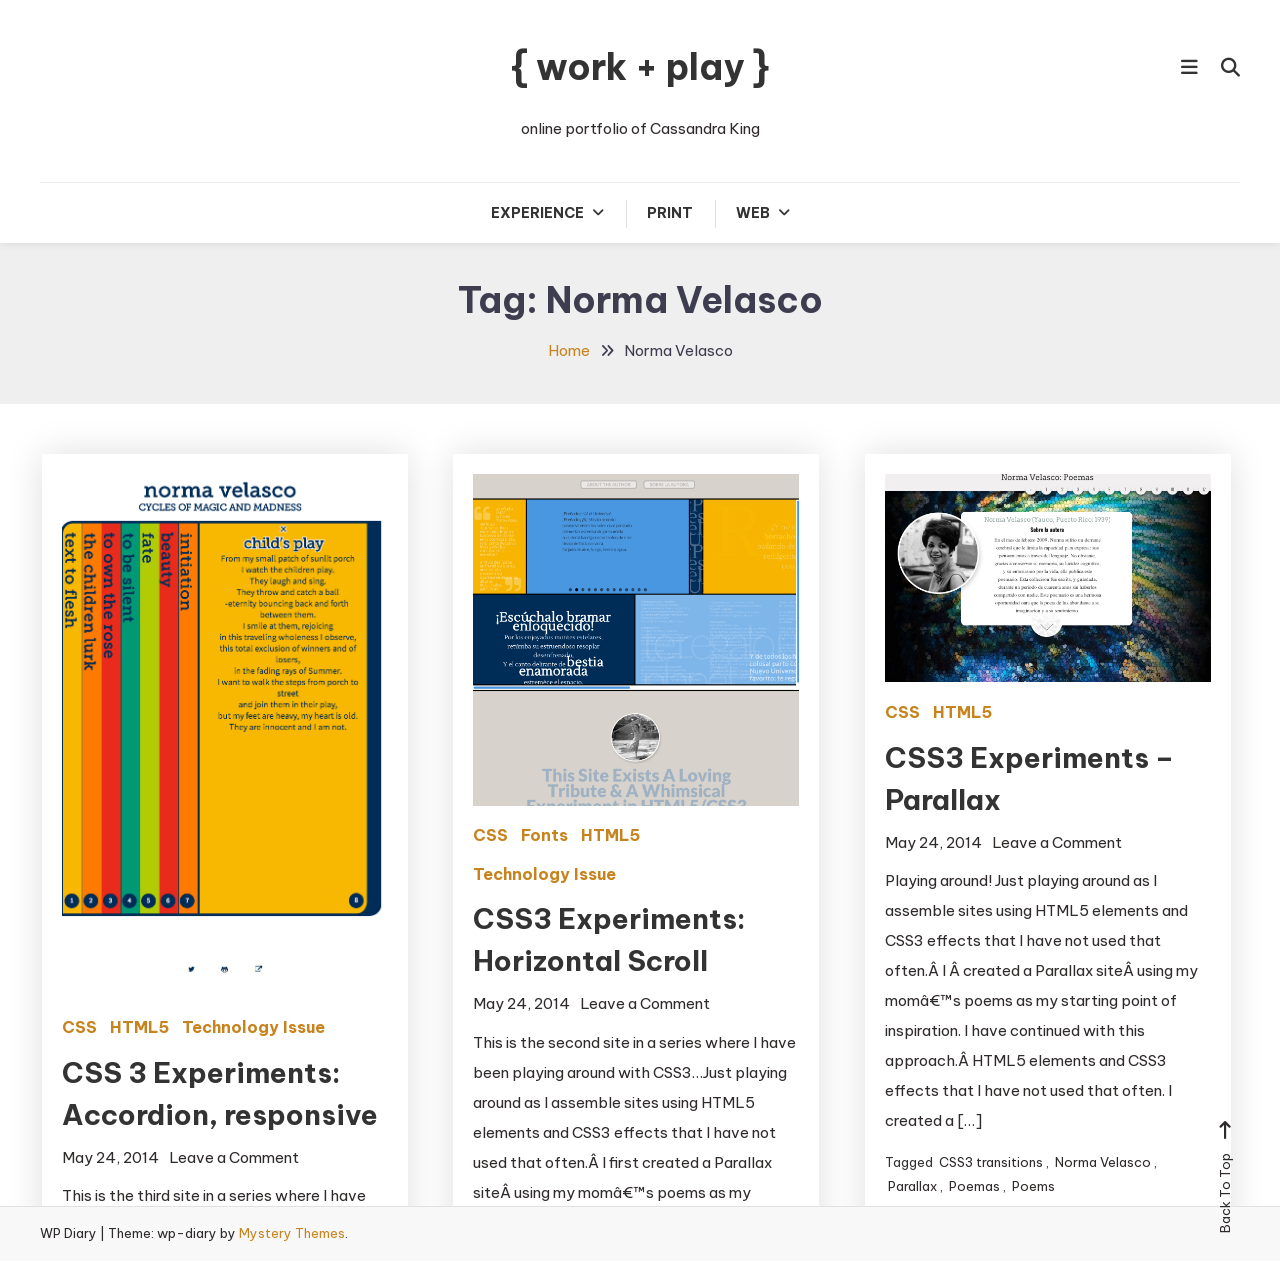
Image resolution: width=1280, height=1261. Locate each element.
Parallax (912, 1186)
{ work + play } (640, 67)
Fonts (544, 835)
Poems (1033, 1186)
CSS (79, 1027)
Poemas (974, 1186)
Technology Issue (253, 1027)
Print (670, 213)
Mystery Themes (292, 1233)
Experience (537, 213)
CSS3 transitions (991, 1162)
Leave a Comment (234, 1157)
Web (753, 213)
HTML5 (139, 1027)
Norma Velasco (1103, 1162)
